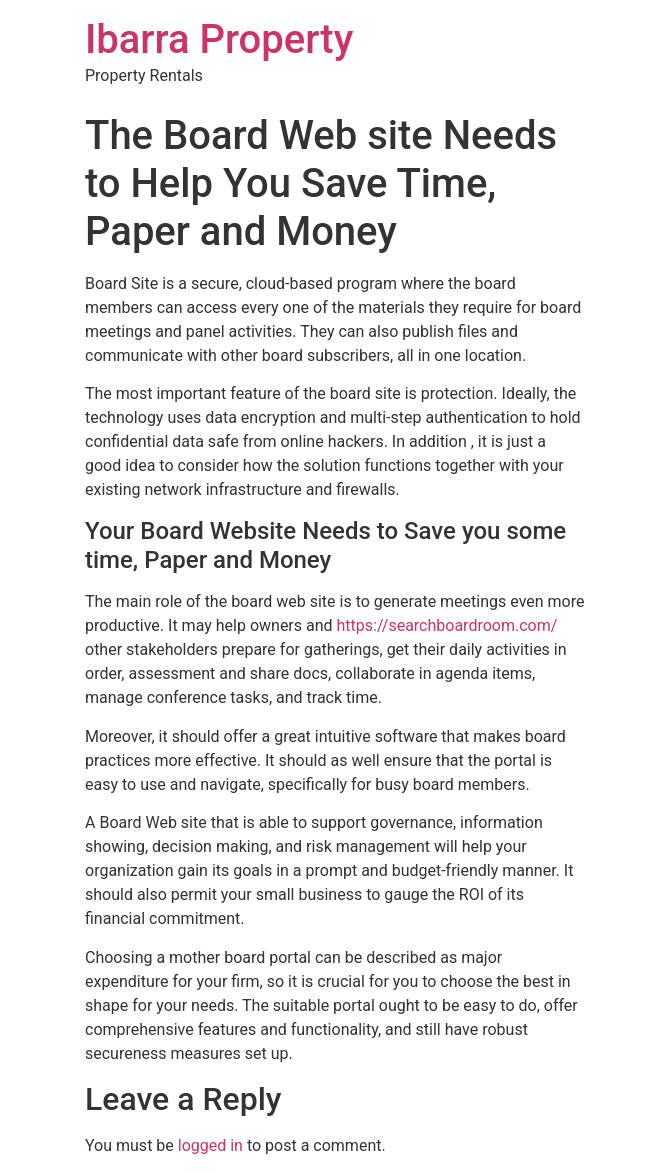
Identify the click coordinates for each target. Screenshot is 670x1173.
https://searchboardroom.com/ (447, 625)
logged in (210, 1145)
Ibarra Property (219, 39)
